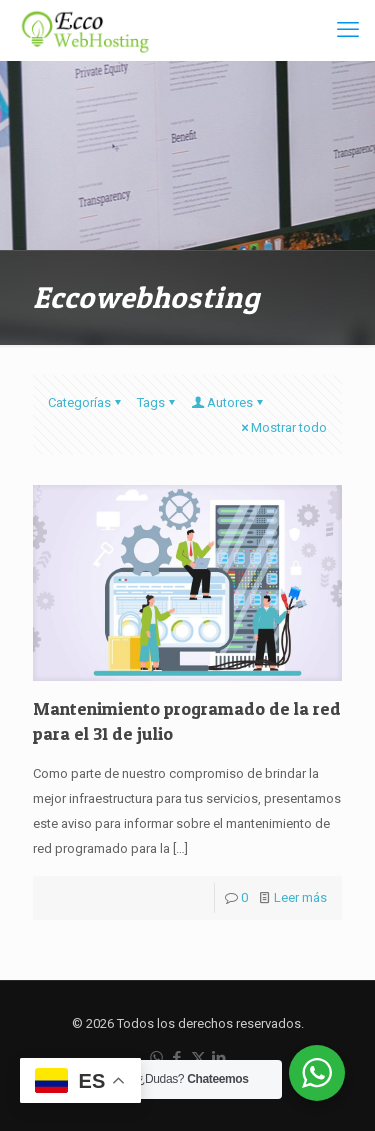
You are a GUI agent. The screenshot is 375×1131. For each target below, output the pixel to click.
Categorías (86, 402)
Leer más (300, 897)
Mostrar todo (282, 427)
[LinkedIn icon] (219, 1058)
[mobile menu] (348, 30)
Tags (157, 402)
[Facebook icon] (177, 1058)
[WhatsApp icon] (156, 1058)
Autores (228, 402)
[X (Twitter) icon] (198, 1058)
